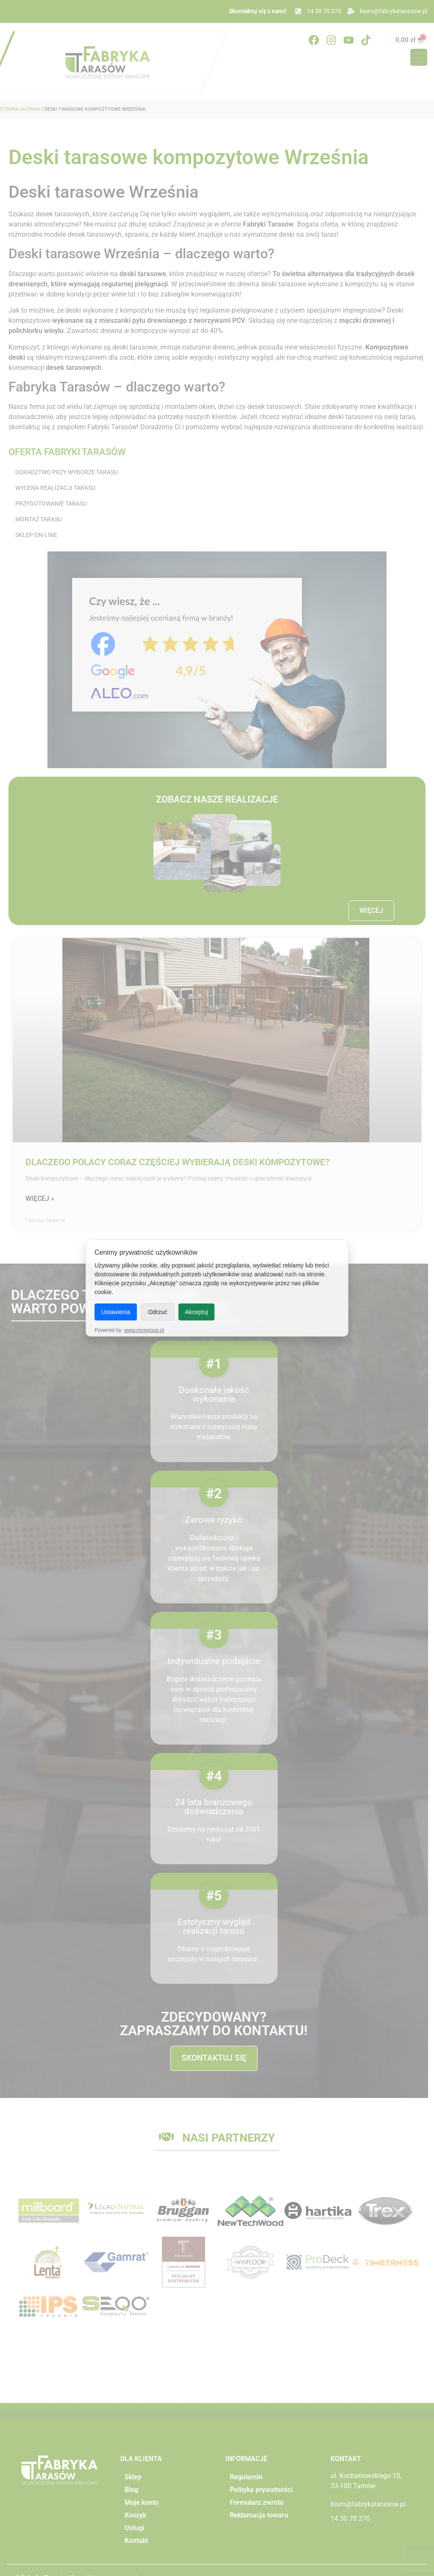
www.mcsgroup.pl (144, 1330)
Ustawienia (115, 1312)
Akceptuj (196, 1312)
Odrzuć (157, 1312)
